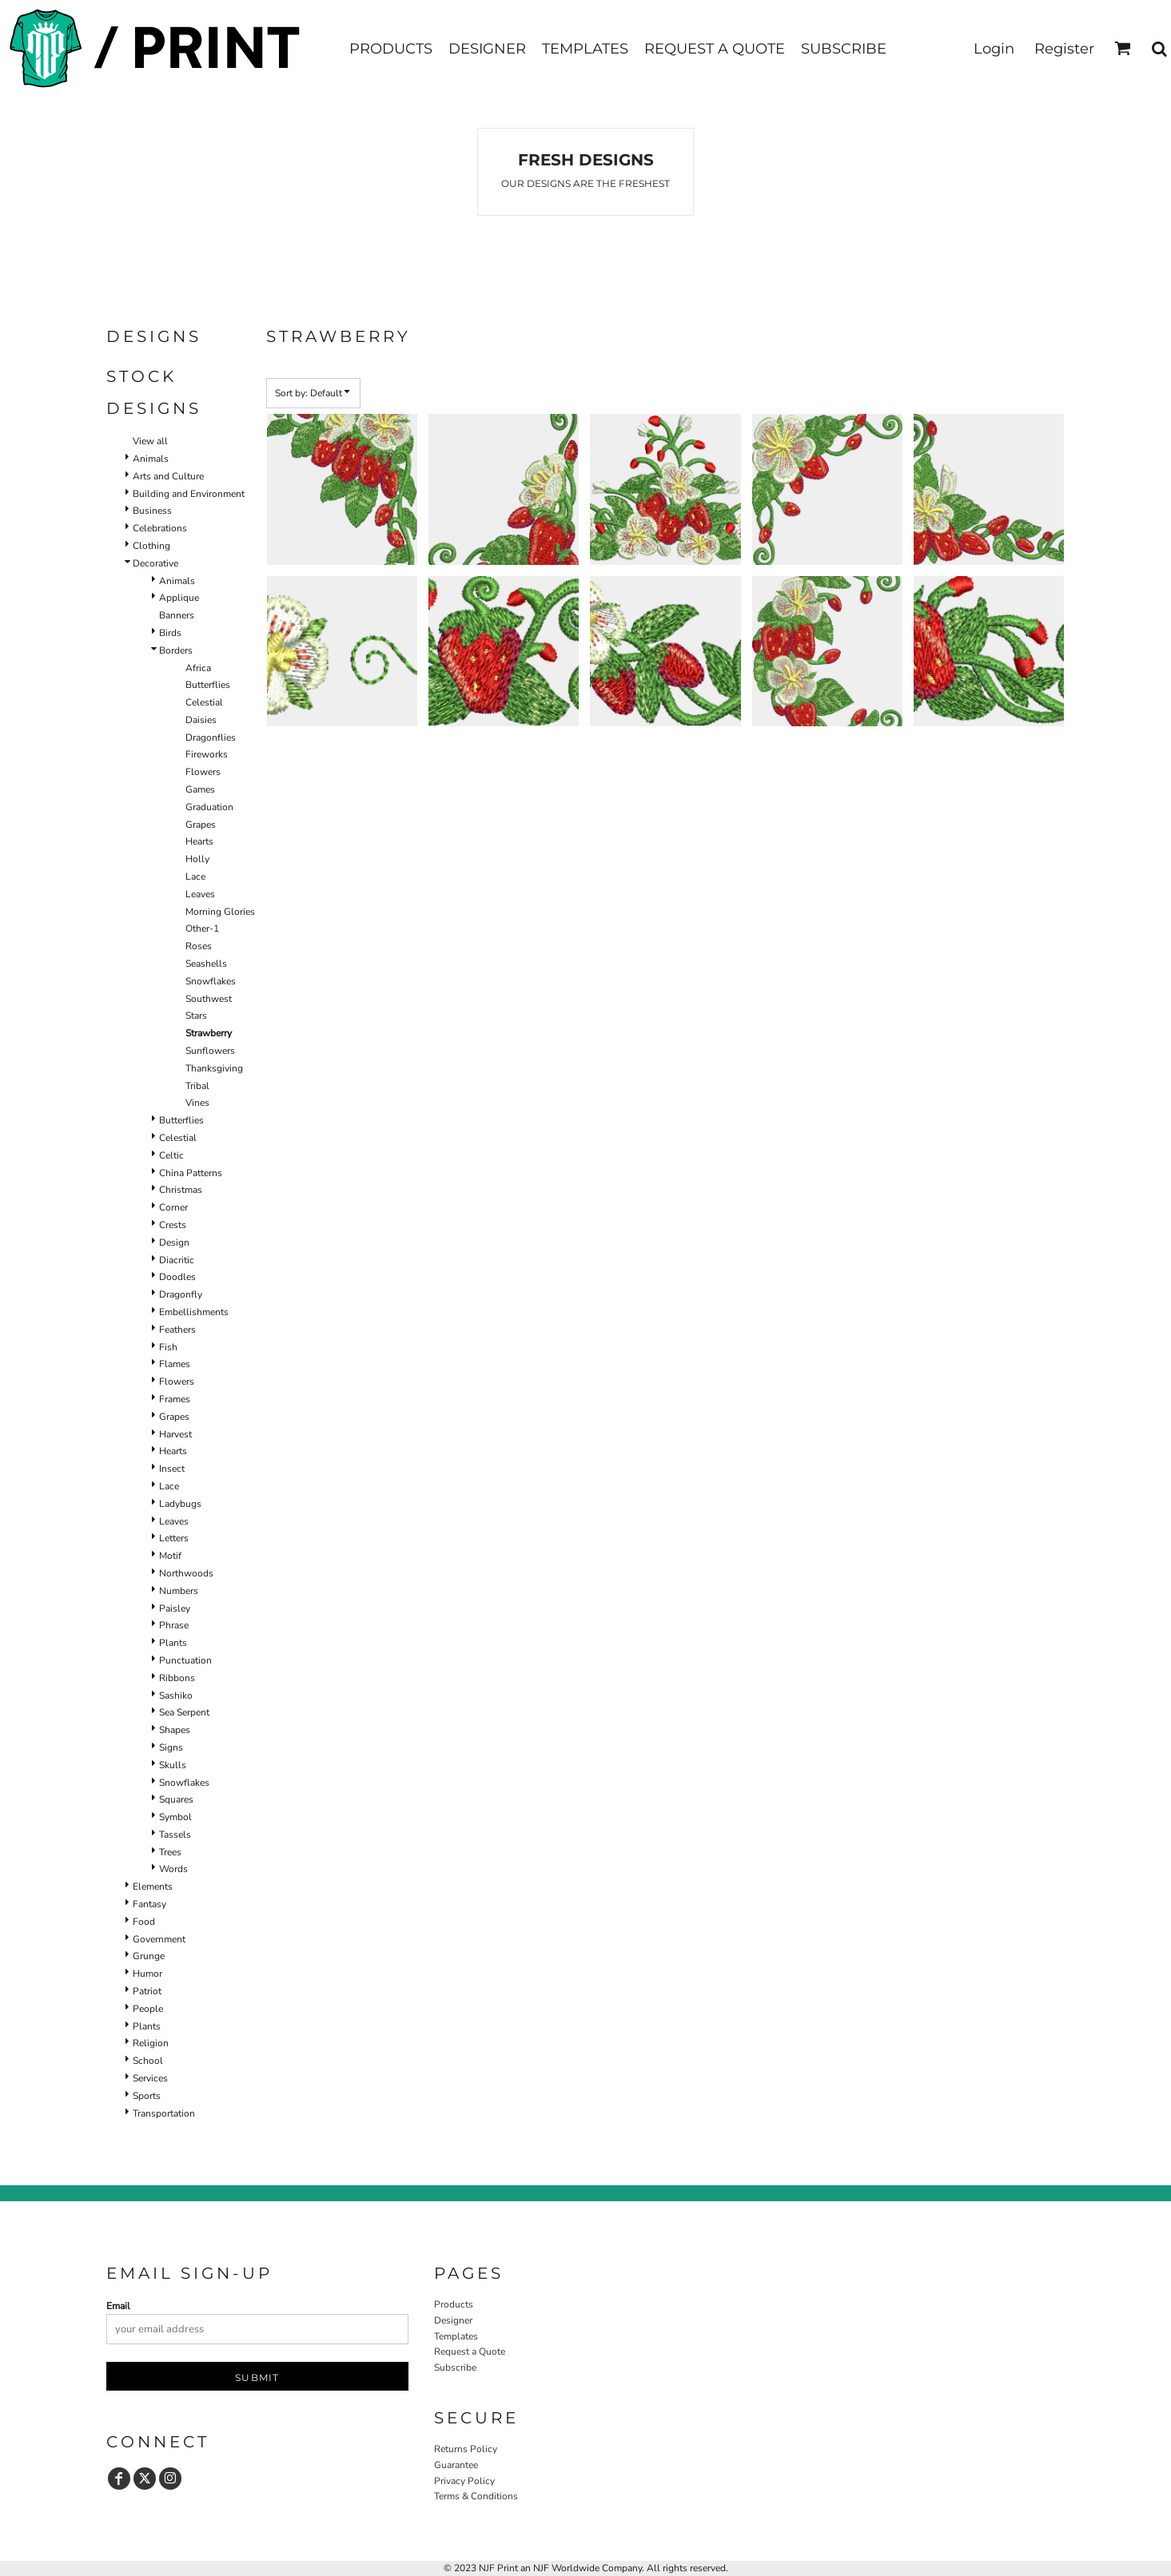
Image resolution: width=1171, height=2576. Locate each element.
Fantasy (149, 1904)
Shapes (174, 1729)
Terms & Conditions (476, 2496)
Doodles (177, 1276)
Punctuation (185, 1660)
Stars (196, 1015)
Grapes (200, 824)
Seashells (206, 963)
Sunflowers (210, 1050)
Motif (170, 1555)
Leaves (200, 894)
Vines (197, 1102)
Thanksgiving (214, 1068)
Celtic (171, 1155)
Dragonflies (210, 737)
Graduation (209, 807)
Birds (170, 632)
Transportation (164, 2113)
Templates (456, 2336)
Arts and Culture (168, 476)
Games (200, 789)
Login (994, 49)
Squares (176, 1799)
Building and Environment (189, 493)
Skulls (172, 1765)
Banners (176, 615)
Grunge (149, 1956)
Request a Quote (469, 2351)
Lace (195, 876)
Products (453, 2304)
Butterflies (207, 684)
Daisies (201, 720)
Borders (176, 650)
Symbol (175, 1817)
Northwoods (186, 1573)
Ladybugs (180, 1503)
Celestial (204, 702)
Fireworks (206, 754)
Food (144, 1921)
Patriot (147, 1991)
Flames (174, 1364)
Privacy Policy (464, 2481)
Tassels (175, 1834)
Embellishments (194, 1312)
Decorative (155, 563)
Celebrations (160, 528)
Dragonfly (180, 1294)
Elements (153, 1886)
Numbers (178, 1590)
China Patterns (190, 1173)
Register (1064, 49)
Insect (172, 1468)
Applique (179, 597)
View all (150, 441)
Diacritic (176, 1260)
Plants (173, 1642)
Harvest (175, 1434)
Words (173, 1868)
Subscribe (455, 2367)
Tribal (197, 1085)
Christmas (180, 1189)
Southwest (208, 998)
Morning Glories (220, 911)
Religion (151, 2043)
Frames (174, 1399)
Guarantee (456, 2465)
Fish (168, 1347)
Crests (172, 1224)
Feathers (177, 1329)
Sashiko (176, 1695)
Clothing (151, 545)
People (148, 2008)
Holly (197, 859)
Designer (453, 2320)
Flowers (203, 771)
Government (159, 1939)
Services (150, 2078)
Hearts (199, 841)
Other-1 (202, 928)
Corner (173, 1207)
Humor (147, 1973)
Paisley (174, 1608)
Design (174, 1242)
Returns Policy (465, 2449)
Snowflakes (210, 981)
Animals (151, 458)
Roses (198, 946)
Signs (171, 1747)
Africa (198, 668)
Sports (147, 2095)
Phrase (174, 1625)
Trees (170, 1852)
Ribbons (177, 1678)
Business (152, 510)
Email (118, 2306)
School (148, 2060)
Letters (174, 1538)
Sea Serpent (184, 1712)
